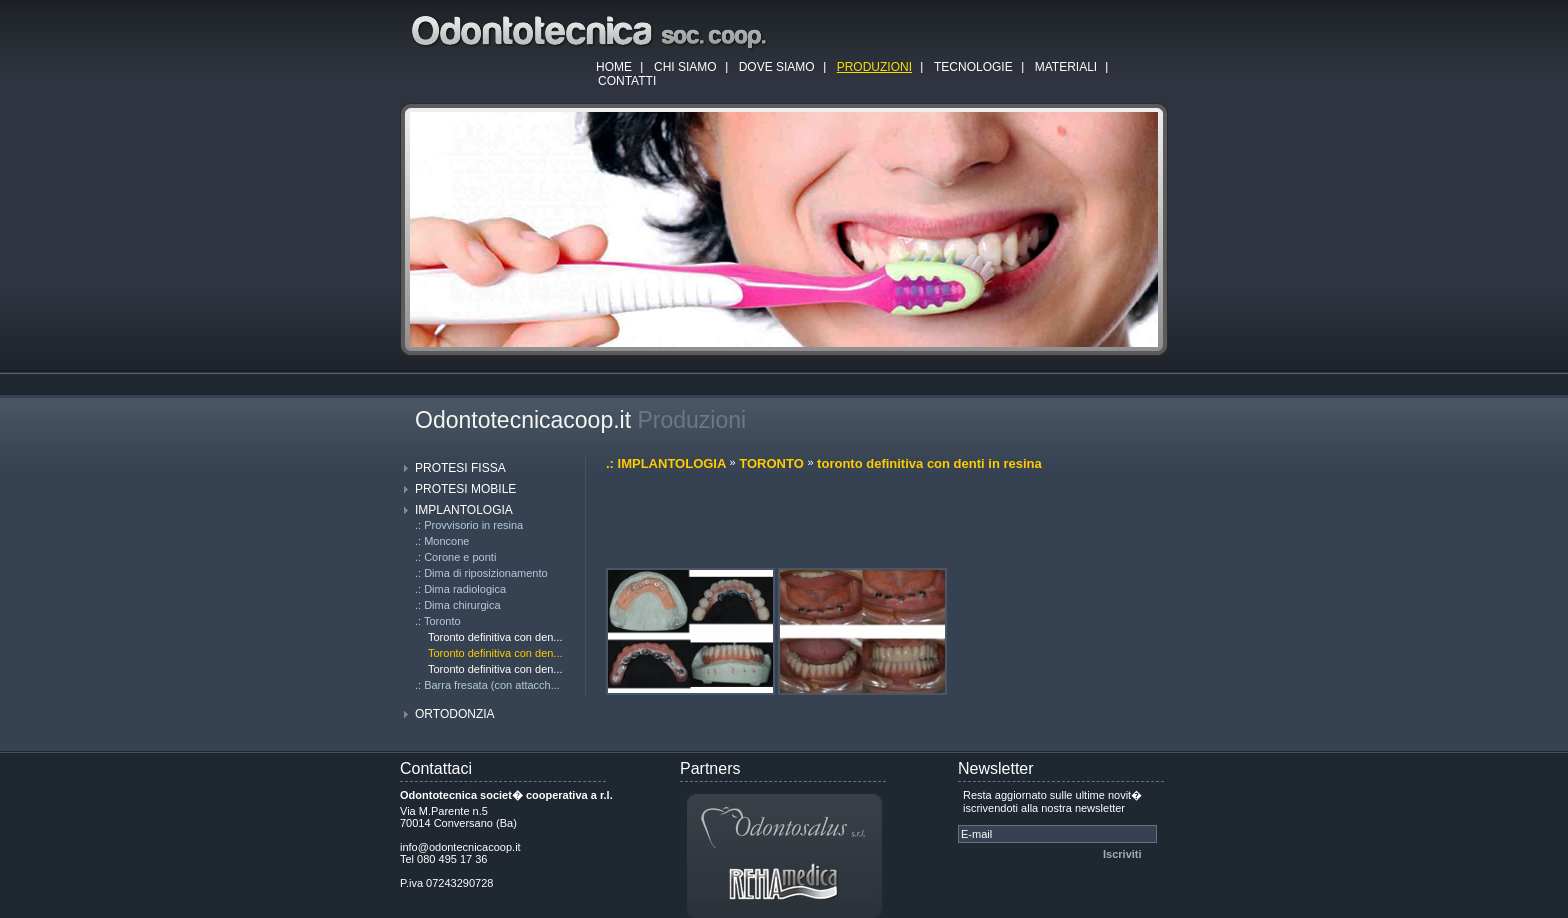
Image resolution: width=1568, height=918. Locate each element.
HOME (614, 67)
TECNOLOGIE (973, 67)
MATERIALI (1066, 67)
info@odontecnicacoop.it (460, 847)
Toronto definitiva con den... (495, 637)
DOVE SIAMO (777, 67)
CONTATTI (627, 81)
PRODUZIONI (874, 67)
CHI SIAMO (685, 67)
